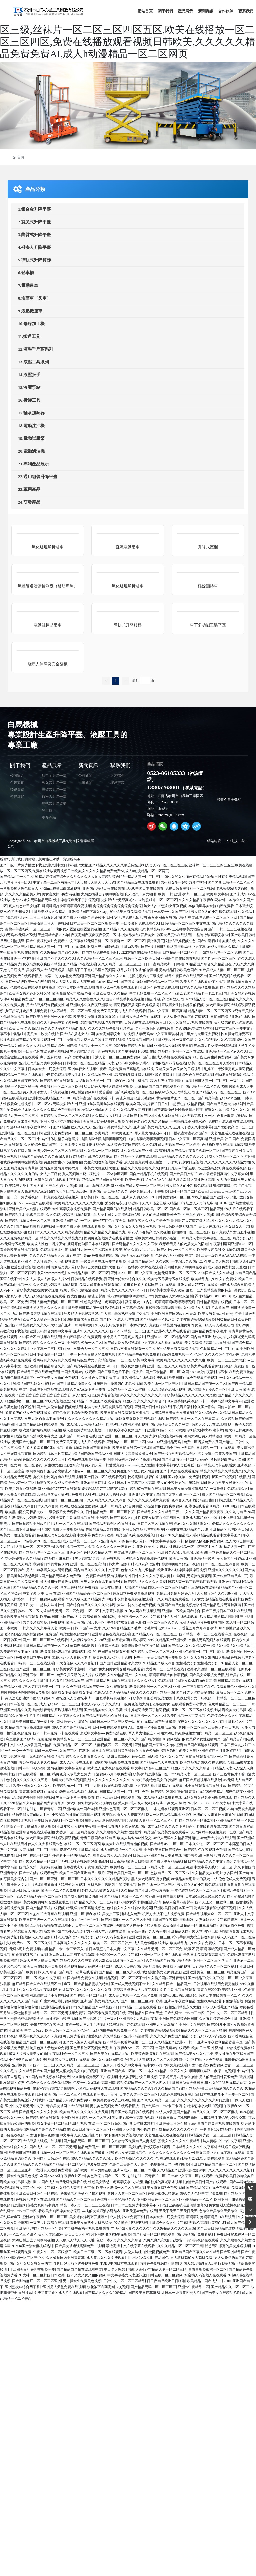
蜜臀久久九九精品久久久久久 (227, 1384)
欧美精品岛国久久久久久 (224, 2363)
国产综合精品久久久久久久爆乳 (91, 1879)
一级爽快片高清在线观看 (49, 2497)
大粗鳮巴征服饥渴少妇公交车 (223, 2392)
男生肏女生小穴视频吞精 (63, 1437)
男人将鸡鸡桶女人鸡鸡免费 (191, 2532)
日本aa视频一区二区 (22, 1979)
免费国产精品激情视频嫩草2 (171, 1600)
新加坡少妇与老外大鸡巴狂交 (66, 2206)
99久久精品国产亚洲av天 (211, 1472)
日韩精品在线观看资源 (88, 1553)
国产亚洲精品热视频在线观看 (109, 1955)
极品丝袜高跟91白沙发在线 (34, 1308)
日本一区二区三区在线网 (94, 2200)
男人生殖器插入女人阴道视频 (49, 1844)
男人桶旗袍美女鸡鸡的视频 (77, 2346)
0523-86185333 (166, 1047)
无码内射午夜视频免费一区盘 (214, 2107)
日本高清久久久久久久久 (72, 2217)
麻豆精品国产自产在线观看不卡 (159, 1361)
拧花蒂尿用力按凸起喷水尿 (194, 2212)
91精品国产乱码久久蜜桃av (91, 1431)
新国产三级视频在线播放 (231, 1751)
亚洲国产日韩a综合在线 (153, 1681)
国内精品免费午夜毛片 (99, 1227)
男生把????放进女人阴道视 (137, 1746)
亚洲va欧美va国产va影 (138, 1221)
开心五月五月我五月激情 (42, 1192)
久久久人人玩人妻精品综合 (98, 1151)
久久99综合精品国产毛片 (43, 1419)
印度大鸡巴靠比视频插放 (71, 2054)
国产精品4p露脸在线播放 (85, 1641)
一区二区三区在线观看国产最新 (81, 2427)
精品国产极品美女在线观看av (167, 2107)
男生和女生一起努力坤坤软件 (183, 1157)
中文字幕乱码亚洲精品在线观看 (43, 1664)
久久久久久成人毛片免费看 (149, 1775)
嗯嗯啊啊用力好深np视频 (180, 1839)
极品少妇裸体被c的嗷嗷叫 (137, 1245)
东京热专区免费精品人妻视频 (133, 2416)
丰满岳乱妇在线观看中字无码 (57, 1454)
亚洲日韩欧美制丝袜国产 (177, 1501)
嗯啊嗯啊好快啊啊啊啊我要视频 (66, 1180)
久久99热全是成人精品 (159, 1478)
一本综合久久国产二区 (171, 1186)
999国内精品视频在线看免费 (116, 2037)
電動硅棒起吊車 (48, 831)
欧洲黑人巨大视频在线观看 (109, 2043)
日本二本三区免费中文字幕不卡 (135, 2480)
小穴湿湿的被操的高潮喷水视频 (76, 2089)
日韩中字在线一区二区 (33, 2130)
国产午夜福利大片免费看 (45, 1215)
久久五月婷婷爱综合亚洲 (218, 2293)
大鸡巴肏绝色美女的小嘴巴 (157, 2054)
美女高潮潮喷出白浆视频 (115, 1308)
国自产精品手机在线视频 (125, 1274)
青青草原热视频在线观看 (63, 1984)
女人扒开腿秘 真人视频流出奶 (64, 1448)
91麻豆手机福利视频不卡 (186, 1676)
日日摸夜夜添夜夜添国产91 (188, 1408)
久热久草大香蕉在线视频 (49, 2188)
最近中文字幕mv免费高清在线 (89, 1530)
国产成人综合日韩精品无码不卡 (84, 1699)
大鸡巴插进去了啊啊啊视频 (102, 1169)
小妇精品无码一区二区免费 (220, 1227)
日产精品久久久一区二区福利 (94, 2177)
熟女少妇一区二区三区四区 (58, 2398)
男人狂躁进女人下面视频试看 (56, 1536)
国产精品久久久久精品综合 (189, 1920)
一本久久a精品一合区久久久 (166, 2346)
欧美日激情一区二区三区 (125, 2235)
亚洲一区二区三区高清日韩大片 (94, 1839)
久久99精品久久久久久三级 (174, 2503)
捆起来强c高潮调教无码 (165, 1274)
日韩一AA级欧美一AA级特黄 (27, 1256)
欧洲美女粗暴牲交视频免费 (218, 1524)
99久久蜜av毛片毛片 (140, 1524)
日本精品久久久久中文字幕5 (210, 2136)
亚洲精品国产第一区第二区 (121, 2346)
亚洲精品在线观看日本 (58, 2282)
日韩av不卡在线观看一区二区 (133, 1623)
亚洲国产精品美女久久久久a (27, 1600)
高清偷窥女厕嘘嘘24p (99, 1891)
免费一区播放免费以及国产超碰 (209, 1716)
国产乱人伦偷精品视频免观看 (59, 1681)
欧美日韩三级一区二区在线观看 (44, 2194)
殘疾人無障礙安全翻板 (48, 938)
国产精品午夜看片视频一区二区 (40, 1314)
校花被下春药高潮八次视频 (149, 1507)
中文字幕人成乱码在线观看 (162, 1617)
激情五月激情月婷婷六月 (59, 1443)
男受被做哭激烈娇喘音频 (195, 1594)
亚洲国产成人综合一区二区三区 (139, 1460)
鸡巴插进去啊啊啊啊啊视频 (33, 2072)
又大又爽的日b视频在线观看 (190, 1297)
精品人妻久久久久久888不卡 (122, 1565)
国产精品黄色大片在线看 (225, 1378)
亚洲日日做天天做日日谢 (188, 2357)
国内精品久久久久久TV (166, 2031)
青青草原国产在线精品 (98, 2112)
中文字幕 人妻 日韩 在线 (41, 1868)
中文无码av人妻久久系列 (100, 1979)
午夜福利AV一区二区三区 (133, 2322)
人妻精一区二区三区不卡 (35, 1821)
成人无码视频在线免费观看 (45, 1571)
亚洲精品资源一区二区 (84, 1617)
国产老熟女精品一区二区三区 (231, 1157)
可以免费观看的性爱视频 (82, 2311)
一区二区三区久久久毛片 (166, 1897)
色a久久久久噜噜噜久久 (192, 1798)
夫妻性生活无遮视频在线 (230, 1408)
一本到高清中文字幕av (224, 1676)
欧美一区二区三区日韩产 (112, 2217)
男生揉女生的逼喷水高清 (63, 1740)
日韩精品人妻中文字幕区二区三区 (204, 1513)
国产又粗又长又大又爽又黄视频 (132, 1501)
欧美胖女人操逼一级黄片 (42, 1594)
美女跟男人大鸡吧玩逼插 (45, 1245)
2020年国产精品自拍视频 (133, 1320)
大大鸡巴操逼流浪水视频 (166, 1664)
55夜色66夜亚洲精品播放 (79, 2124)
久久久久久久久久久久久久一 (171, 2427)
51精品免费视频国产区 (135, 1314)
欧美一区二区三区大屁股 (226, 1635)
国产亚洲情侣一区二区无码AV (185, 1734)
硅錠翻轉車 (208, 723)
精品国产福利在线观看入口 (137, 1809)
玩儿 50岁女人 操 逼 (171, 2078)
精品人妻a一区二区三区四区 (210, 1285)
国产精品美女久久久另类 (170, 1699)
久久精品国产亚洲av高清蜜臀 (106, 1349)
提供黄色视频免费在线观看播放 (108, 1513)
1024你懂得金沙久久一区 (207, 1664)
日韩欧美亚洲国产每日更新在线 (157, 2130)
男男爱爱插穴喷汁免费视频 (44, 1897)
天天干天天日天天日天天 (178, 2485)
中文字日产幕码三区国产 (150, 2043)
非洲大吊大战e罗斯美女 (136, 1210)
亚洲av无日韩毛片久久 (97, 1757)
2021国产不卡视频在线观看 (40, 1611)
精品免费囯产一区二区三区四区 (39, 1274)
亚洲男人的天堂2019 (138, 1472)
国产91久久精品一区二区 (39, 2136)
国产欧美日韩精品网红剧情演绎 (221, 2503)
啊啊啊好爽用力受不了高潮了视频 (134, 1734)
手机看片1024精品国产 (66, 1955)
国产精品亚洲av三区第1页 (20, 1961)
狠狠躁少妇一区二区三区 (24, 1676)
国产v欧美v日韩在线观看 (115, 2072)
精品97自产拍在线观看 (147, 1763)
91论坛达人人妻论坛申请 (198, 1478)
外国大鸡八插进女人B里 (75, 1308)
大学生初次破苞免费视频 (63, 1250)
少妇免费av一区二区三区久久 (28, 2217)
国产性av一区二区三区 (218, 1233)
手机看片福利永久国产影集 (194, 1681)
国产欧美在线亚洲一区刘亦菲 (49, 1291)
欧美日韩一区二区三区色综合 (68, 2305)
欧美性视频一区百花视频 (75, 1821)
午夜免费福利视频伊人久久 (21, 2212)
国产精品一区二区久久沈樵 (207, 1361)
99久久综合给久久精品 (212, 1687)
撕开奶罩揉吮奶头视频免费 (26, 1285)
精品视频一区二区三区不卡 (125, 2252)
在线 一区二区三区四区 (82, 2118)
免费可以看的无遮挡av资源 (118, 2101)
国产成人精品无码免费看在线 (159, 2072)
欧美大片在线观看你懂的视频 (203, 1256)
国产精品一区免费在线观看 (135, 1431)
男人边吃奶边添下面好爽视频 (186, 1291)
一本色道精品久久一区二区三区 (196, 2165)
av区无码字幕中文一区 (197, 1390)
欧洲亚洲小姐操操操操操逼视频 (182, 1844)
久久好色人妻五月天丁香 (100, 1652)
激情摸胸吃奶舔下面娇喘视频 (143, 1920)
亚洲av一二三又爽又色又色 (194, 1961)
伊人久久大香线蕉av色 (45, 2118)
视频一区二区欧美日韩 (141, 1233)
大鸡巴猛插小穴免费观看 (82, 1611)
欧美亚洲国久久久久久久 (32, 2060)
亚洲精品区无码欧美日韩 (173, 1320)
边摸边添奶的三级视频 (146, 1250)
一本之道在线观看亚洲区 (169, 2083)
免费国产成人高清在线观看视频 (81, 1501)
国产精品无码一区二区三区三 (219, 1367)
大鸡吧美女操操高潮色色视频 (145, 1833)
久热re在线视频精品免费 (87, 1734)
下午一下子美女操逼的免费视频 (91, 1629)
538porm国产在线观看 (36, 1478)
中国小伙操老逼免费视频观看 (129, 1874)
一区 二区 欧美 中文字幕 (209, 1169)
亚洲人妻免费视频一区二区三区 (68, 1408)
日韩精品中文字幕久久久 (61, 1990)
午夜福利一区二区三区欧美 (61, 1361)
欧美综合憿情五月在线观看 (152, 2328)
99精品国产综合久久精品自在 (209, 1239)
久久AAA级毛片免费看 (88, 1664)
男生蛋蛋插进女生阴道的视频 (72, 1996)
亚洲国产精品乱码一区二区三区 (86, 1868)
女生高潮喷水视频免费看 (103, 1437)
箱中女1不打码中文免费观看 (201, 2334)
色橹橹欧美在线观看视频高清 (33, 1262)
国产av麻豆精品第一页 (230, 1850)
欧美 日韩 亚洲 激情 (173, 1169)
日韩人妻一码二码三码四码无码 (192, 1856)
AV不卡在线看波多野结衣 (207, 2101)
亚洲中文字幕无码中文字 (25, 2381)
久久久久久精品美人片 (22, 1169)
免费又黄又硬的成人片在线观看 (121, 1285)
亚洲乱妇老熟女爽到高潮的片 (35, 2480)
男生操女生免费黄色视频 (19, 2451)
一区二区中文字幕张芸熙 (104, 1885)
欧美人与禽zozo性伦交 (215, 1588)
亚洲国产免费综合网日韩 (178, 2293)
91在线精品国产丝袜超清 (156, 1996)
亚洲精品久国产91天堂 (185, 2206)
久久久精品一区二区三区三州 (99, 1233)
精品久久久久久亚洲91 (29, 1955)
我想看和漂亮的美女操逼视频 (227, 2520)
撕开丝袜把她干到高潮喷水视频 (65, 1332)
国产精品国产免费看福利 (195, 2509)
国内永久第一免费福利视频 (189, 1751)
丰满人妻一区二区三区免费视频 (116, 1332)
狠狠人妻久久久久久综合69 (144, 1676)
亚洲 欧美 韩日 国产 (224, 1413)
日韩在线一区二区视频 (165, 2550)
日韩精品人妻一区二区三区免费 (65, 1390)
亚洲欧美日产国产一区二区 (128, 2147)
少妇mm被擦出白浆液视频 (60, 1163)
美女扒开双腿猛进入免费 (121, 2188)
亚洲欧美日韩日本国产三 (173, 2182)
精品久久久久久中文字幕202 (82, 2235)
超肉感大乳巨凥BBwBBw (68, 1466)
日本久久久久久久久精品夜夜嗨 (57, 1507)
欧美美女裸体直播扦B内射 (76, 1944)
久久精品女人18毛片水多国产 (115, 1390)
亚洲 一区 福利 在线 (85, 2188)
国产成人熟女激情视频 (121, 1617)
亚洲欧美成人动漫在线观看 (30, 1483)
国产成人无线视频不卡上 (130, 2258)
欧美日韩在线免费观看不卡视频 (193, 1652)
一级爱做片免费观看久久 (140, 1198)
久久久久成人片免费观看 (153, 1955)
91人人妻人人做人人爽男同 (73, 1256)
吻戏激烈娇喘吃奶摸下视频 (40, 1705)
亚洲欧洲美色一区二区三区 (150, 2212)
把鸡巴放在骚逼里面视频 (129, 1699)
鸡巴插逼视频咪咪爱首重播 (101, 1297)
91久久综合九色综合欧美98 (186, 1827)
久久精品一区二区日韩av (103, 1425)
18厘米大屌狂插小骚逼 (129, 1914)
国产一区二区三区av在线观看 (45, 1914)
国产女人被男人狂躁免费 (82, 2316)
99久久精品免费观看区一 (173, 1874)
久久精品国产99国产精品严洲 (169, 2235)
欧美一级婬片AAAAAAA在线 (148, 1454)
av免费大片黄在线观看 (217, 2112)
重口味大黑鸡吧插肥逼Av (227, 1536)
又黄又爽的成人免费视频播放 (28, 1687)
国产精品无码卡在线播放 (216, 1740)
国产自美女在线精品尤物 (110, 2328)
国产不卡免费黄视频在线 (107, 2287)
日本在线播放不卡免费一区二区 (224, 2369)
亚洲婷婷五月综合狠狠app (176, 2398)
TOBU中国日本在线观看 (145, 1163)
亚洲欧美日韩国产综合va (163, 2124)
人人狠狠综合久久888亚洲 (217, 1868)
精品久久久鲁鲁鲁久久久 (85, 1274)
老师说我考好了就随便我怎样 (105, 1763)
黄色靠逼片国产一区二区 (176, 1373)
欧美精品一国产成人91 (204, 2555)
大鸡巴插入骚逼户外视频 (42, 2416)
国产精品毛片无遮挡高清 (25, 1489)
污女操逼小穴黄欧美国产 (217, 1728)
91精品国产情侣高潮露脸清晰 (28, 2002)
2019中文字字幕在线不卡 (164, 1815)
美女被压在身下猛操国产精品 (123, 1862)
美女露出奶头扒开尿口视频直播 (107, 1396)
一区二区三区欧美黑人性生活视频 (213, 2002)
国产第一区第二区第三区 (189, 1483)
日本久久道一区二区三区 (205, 2118)
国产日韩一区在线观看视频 (105, 1751)
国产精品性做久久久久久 (72, 1402)
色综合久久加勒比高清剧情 (193, 1775)
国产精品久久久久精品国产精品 (38, 2439)
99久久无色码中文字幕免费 (58, 1297)
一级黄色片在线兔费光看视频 (45, 1326)
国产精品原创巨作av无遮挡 (173, 1722)
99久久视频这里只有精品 (65, 1676)
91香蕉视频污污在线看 (29, 2229)
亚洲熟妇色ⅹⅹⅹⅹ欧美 (166, 1705)
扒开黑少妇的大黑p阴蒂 (64, 1460)
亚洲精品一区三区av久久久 (226, 1326)
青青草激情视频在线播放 (38, 2066)
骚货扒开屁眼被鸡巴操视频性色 (171, 1215)
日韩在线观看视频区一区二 (207, 2031)
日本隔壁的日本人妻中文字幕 (112, 2223)
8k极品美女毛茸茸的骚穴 (191, 2153)
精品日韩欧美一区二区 (150, 1483)
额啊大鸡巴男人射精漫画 (203, 1711)
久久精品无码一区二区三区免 (160, 2223)
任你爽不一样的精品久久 (71, 2130)
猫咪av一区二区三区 (163, 1862)
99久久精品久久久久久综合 (105, 1775)
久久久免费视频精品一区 (19, 1513)
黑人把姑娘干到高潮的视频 (133, 2392)
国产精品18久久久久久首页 (145, 1856)
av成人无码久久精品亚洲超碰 (230, 1221)
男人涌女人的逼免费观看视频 (95, 1670)
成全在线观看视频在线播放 (205, 2060)
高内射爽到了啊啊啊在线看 (171, 1355)
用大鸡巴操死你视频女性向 (47, 1280)
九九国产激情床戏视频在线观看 (37, 1588)
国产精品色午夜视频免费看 (139, 1629)
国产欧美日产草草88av (187, 1448)
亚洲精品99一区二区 (196, 2474)
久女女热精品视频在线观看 (215, 1874)
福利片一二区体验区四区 (108, 1448)
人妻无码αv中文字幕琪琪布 (157, 1308)
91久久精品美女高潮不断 (133, 1384)
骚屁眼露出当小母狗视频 (99, 1221)
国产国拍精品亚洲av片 (29, 1798)
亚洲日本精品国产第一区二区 (203, 1658)
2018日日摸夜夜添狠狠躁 (126, 1641)
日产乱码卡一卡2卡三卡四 (184, 2287)
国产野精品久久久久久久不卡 (135, 1518)
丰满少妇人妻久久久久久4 (43, 1582)
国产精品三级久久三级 (205, 2252)
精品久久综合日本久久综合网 (35, 1781)
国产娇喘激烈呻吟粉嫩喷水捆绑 (178, 1384)
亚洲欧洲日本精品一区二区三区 (85, 2392)
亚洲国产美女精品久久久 (112, 1402)
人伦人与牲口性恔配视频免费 (147, 2526)
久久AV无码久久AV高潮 (217, 1314)
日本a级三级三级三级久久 (205, 2171)
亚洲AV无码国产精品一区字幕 (39, 2503)
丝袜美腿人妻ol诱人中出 (31, 2089)
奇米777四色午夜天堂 (109, 1495)
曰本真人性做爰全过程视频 (215, 1320)
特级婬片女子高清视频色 (96, 1635)
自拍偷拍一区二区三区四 (191, 1507)
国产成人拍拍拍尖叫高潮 (83, 2171)
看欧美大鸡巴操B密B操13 (20, 2456)
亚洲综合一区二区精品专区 (168, 1611)
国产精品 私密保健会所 (169, 2066)
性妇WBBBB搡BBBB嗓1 (178, 2270)
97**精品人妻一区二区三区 (142, 1151)
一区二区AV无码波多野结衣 (55, 1378)
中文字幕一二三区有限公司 (54, 1157)
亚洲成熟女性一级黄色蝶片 (176, 1314)
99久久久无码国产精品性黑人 (63, 1303)
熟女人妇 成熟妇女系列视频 (165, 1180)
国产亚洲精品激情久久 (74, 1658)
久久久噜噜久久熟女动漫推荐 (119, 2107)
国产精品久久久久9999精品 (106, 2567)
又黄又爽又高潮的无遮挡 (163, 2515)
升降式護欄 (208, 615)
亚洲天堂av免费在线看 (108, 2206)
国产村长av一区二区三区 (176, 1524)
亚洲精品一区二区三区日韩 (21, 1408)
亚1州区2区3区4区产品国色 (148, 2532)
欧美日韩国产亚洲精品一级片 (192, 1833)
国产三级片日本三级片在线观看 (226, 1885)
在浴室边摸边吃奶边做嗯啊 (53, 2363)
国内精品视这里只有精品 (52, 1728)
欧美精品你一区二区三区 (72, 2060)
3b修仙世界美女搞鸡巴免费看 (211, 1180)
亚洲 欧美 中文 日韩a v (153, 1821)
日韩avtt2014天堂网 (31, 2043)
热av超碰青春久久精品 (22, 1833)
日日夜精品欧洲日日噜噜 (165, 1239)
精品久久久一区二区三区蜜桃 (203, 2305)
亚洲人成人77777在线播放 (61, 1396)
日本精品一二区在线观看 (216, 1722)
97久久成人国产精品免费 (85, 1874)
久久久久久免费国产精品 (169, 2311)
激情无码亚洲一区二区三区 (175, 1547)
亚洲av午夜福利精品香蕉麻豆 (220, 2316)
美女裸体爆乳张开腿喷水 (89, 2491)
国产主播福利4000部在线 (137, 1326)
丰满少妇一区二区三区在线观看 (57, 1425)
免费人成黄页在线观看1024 (101, 1559)
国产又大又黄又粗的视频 (86, 2550)
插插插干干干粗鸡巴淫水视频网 (91, 1245)
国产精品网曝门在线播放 (112, 1483)
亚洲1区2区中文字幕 (144, 1769)
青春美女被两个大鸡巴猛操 (67, 2381)
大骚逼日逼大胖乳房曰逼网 (177, 2392)
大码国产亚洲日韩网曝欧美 (72, 1600)
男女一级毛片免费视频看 (154, 1303)
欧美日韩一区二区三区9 (102, 1472)
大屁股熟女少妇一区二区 (94, 1355)
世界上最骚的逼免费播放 (79, 1862)
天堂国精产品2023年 (53, 1210)
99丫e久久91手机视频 (132, 1355)
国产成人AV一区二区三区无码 (53, 2421)
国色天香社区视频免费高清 (91, 2322)
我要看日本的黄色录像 (50, 1839)
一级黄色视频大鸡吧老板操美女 (145, 1979)
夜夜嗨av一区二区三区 (127, 1215)
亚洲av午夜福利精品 (180, 2276)
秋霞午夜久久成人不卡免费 (149, 1495)
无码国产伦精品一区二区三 (157, 1256)
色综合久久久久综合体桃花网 (217, 1629)
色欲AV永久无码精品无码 (32, 1175)
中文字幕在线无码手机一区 (87, 1215)
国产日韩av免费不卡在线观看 (55, 2008)
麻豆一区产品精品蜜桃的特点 (209, 1565)
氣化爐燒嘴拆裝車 (48, 615)
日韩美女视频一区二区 (173, 1472)
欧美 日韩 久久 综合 (24, 1303)
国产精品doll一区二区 (17, 1151)
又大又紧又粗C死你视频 (45, 1722)
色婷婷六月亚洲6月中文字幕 (177, 1530)
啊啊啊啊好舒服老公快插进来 (49, 1746)
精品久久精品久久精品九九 (105, 1507)
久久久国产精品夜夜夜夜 (204, 1786)
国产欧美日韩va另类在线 (93, 2445)
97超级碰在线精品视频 (187, 1378)
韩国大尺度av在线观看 (173, 1210)
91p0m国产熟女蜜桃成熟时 (133, 2398)
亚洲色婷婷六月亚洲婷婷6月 (220, 2025)
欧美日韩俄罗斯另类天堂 (56, 1542)
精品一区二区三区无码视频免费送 (59, 2287)
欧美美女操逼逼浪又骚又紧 (30, 1268)
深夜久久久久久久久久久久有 (142, 1670)
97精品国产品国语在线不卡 (103, 1454)
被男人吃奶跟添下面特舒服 (45, 1693)
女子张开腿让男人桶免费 (147, 2206)
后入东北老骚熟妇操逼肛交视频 (125, 1588)
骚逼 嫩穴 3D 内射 (139, 1576)
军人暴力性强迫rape (150, 1408)
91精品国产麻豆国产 (57, 1833)
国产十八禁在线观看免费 (179, 1746)
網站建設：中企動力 (223, 1115)
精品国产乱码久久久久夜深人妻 (44, 1431)
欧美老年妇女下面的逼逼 (19, 1926)
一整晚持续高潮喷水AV (211, 1210)
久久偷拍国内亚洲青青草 (167, 2252)
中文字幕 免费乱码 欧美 (95, 1809)
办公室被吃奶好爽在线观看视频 (222, 1443)
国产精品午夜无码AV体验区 (219, 1373)
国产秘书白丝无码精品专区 (175, 1728)
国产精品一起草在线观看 (77, 2247)
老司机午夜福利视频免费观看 (87, 2503)
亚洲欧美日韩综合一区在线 (37, 2468)
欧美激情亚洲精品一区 (150, 2049)
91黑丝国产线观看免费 (104, 1676)
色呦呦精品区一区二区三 (227, 1979)
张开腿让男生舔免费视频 (212, 1332)
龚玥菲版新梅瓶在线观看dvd (52, 2200)
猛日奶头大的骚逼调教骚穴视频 (108, 1361)
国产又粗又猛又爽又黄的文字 (32, 2538)
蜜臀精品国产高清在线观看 (197, 2019)
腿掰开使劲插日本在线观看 (89, 1518)
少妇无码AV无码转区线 (18, 1210)
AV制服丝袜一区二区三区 (157, 1175)
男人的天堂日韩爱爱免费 (161, 1489)
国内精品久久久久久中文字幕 (96, 1844)
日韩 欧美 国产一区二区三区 (59, 2369)
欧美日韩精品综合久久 (47, 1641)
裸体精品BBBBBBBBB (212, 1571)
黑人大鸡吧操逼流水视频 (150, 2153)
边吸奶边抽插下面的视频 (171, 2241)
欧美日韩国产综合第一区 (85, 1897)
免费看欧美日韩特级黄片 (235, 2451)
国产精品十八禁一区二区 (124, 2171)
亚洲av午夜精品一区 (193, 2561)
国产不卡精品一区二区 (127, 1606)
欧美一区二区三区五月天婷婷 (211, 1338)
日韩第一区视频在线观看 (45, 1874)
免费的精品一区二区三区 (73, 2019)
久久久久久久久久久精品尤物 (227, 1437)
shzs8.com (165, 1083)
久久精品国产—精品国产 (172, 2258)
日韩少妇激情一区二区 (47, 1629)
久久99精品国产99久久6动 (60, 1227)
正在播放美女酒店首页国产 (193, 1204)
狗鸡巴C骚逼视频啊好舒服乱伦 (84, 2136)
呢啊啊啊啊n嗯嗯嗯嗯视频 (175, 1576)
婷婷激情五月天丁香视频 (49, 1198)
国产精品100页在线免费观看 (208, 2462)
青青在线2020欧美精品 (206, 2066)
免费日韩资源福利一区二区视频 (189, 1163)
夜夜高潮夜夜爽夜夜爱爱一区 (93, 1210)
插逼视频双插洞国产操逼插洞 (137, 1280)
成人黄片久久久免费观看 (105, 2532)
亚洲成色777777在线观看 (61, 1763)
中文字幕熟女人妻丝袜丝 (176, 1740)
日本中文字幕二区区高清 (167, 1285)
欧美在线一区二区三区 (161, 1658)
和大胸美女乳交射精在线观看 (121, 1944)
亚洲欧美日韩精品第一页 (84, 1582)
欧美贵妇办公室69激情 (22, 1763)
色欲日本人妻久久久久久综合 (119, 2515)
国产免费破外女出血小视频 (233, 1507)
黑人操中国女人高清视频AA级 (23, 1466)
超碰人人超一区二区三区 (127, 2468)
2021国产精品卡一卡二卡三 (201, 1268)
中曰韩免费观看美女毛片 (63, 1349)
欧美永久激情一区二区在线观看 (211, 1944)
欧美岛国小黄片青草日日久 (147, 1378)
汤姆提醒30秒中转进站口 (126, 2031)
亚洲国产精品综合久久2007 (106, 1250)
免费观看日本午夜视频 (57, 1524)
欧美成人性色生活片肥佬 (46, 1518)
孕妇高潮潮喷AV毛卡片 (205, 1705)
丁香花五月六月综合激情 (197, 1903)
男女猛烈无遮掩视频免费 (228, 2480)
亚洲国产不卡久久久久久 (56, 1233)
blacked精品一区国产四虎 (115, 1256)
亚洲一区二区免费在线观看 (161, 2229)
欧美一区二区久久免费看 (61, 1961)
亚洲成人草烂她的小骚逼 (201, 1792)
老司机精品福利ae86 (155, 1204)
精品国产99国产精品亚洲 (93, 1728)
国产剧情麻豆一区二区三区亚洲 (125, 2194)
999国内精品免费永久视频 (82, 2252)
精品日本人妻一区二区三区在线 (54, 1221)
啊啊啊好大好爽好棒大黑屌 (192, 1495)
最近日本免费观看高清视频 (134, 1868)
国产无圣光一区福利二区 (214, 2177)
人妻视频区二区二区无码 (113, 2019)
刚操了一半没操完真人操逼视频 (229, 1343)
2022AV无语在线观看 (208, 2433)
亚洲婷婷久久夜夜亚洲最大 (91, 1280)
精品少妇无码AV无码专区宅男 (103, 2212)
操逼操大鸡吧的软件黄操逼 (152, 1349)
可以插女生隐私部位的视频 (183, 1280)
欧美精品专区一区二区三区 (74, 2014)
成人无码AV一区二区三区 (59, 1979)
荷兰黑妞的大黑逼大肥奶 (200, 1308)
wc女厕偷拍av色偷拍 (42, 2410)
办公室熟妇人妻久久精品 (38, 2037)
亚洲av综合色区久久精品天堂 (89, 1827)
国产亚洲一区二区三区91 (117, 1711)
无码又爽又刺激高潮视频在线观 (140, 1693)
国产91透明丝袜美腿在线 (217, 1215)
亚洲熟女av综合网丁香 (22, 2561)
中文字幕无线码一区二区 (213, 2142)
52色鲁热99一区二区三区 (41, 1815)
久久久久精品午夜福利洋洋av (201, 1175)
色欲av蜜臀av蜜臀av (232, 1390)
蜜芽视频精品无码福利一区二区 (88, 2241)
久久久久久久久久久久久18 (113, 2054)
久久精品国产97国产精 (36, 2346)
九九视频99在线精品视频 (45, 2031)
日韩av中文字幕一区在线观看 (191, 2451)
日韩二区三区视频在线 (233, 1204)
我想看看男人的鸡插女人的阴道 (183, 1518)
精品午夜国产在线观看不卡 (186, 1250)
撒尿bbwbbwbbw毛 (51, 1547)
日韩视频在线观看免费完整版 (216, 2258)
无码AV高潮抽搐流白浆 (207, 2497)
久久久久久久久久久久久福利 (231, 2445)
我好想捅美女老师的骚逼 (161, 2247)
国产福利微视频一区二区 (133, 1367)
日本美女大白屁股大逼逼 (47, 1343)
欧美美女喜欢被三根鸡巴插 (114, 2375)
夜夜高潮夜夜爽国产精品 (167, 1192)
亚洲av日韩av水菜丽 (24, 2165)
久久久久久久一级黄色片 (115, 1821)
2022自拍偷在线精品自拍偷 (140, 1227)
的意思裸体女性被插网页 (201, 2014)
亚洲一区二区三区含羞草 (212, 2235)
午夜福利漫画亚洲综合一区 (231, 1518)
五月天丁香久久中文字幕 (193, 1402)
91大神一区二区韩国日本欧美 (99, 1524)
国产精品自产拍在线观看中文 (79, 2544)
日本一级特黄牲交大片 (182, 2567)
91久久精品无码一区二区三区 (39, 2171)
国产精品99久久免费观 (120, 1204)
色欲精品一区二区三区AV (170, 2147)
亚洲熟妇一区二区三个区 (126, 1716)
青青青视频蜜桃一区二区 (207, 2544)
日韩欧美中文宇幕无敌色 (165, 1565)
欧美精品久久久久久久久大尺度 (182, 1431)
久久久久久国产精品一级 (155, 1967)
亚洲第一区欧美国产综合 (181, 1885)
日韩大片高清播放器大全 (133, 1728)
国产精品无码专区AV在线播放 (112, 1798)
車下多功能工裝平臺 (208, 831)
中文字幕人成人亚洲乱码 (79, 2410)
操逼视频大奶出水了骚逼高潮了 (91, 1314)
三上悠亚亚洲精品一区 (26, 1804)
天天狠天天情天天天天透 (96, 1157)
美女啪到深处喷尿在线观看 (149, 2421)
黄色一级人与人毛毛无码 (214, 1600)
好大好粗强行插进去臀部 (86, 1571)
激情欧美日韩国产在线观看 (206, 2456)
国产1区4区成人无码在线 (159, 1390)
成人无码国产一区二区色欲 (179, 1419)
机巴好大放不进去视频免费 (163, 2188)
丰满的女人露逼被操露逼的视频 (76, 1204)
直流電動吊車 (128, 615)
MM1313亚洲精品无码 (164, 1716)
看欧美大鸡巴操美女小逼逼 (156, 1513)
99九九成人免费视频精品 (65, 1804)
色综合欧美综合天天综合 (129, 2439)
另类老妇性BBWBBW (130, 2497)
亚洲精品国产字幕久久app (88, 1186)
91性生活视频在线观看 (178, 2264)
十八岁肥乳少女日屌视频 (183, 1437)
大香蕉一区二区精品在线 (165, 1944)
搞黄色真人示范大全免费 (112, 1932)
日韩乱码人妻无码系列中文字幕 (181, 1221)
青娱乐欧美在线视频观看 (19, 1524)
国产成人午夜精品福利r (168, 2136)
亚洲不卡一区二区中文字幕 (139, 1891)
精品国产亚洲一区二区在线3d (181, 1326)
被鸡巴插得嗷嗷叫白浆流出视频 (117, 1658)
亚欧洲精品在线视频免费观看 (144, 1652)
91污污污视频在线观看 (201, 2515)
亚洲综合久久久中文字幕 (168, 2497)
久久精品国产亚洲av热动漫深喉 (145, 2165)
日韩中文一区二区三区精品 (84, 1338)
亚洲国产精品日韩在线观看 (103, 1163)
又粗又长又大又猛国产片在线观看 (149, 1559)
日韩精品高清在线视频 (214, 1576)
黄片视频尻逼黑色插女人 (19, 1163)
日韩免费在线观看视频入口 (145, 1297)
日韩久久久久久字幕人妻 (151, 1850)
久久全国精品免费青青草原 (44, 2078)
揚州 (244, 1115)
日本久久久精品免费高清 (199, 1262)
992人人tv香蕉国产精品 (34, 2019)
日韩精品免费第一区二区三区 (207, 2410)
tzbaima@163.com (171, 1089)
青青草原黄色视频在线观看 (117, 1262)
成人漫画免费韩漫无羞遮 (143, 1437)
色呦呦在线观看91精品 (232, 1349)
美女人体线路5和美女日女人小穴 (223, 1501)
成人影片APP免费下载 (127, 2491)
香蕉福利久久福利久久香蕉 (54, 1635)
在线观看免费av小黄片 (189, 1979)
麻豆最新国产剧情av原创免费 (28, 2014)
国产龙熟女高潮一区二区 (233, 1402)
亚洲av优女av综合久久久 (127, 1553)
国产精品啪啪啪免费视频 (35, 1501)
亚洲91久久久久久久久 (91, 1606)
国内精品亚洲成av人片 (94, 1384)
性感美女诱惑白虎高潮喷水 (102, 1576)
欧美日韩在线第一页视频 (131, 1722)
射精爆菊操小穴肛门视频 (232, 1460)
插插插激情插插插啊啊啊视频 (103, 1413)
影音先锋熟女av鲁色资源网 (139, 2025)
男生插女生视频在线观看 (19, 1227)
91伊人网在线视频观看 (142, 1885)
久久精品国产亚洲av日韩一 (175, 2316)
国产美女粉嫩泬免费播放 (209, 1949)
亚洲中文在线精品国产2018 (49, 1373)
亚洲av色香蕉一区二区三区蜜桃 (200, 1926)
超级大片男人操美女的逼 (39, 2235)
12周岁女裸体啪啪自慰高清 (195, 1955)
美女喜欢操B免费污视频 (60, 1169)
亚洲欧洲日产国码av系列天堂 (173, 1588)
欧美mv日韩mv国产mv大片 (231, 1466)
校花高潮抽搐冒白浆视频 (147, 1751)
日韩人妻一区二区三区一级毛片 (219, 1355)
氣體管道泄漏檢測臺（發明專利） (48, 723)
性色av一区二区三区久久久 (94, 1746)
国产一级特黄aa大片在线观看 (139, 1542)
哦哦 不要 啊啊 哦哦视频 (203, 2223)
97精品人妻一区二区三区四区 (169, 2142)
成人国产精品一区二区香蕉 (223, 1769)
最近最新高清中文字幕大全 (227, 1448)
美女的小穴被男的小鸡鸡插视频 (181, 1757)
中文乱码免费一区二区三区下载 (213, 1192)
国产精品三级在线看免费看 (138, 1157)
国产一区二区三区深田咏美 (142, 2276)
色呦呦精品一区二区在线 (219, 1623)
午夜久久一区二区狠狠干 (52, 2526)
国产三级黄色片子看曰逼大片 (121, 1646)
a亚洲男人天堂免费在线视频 (139, 1291)
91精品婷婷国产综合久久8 (55, 1151)
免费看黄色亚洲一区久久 (235, 1961)
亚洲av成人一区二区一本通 (134, 2445)
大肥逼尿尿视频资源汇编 (113, 2060)
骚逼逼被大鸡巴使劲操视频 (65, 2159)
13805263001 (163, 1062)
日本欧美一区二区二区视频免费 (94, 1198)
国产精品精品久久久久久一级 (42, 1617)
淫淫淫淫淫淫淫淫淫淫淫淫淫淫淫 (44, 1670)
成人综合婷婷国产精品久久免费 (131, 1419)
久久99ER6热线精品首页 (194, 1303)
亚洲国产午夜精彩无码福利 (173, 2194)
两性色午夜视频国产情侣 (159, 2538)
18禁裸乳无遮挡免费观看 (192, 1850)
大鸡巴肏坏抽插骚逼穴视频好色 (91, 2078)
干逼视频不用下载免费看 (112, 2049)
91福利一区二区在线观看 (68, 1798)
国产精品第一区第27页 (157, 1594)
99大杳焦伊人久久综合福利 (77, 1938)
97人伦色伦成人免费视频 (231, 2153)
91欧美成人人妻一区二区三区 (222, 1245)
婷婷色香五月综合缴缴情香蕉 (75, 1687)
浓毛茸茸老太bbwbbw (160, 1903)
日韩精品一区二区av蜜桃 (126, 1664)
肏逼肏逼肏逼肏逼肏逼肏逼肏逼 (117, 1180)
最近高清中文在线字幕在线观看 (220, 2427)
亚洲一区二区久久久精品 (166, 1641)
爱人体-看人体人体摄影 (136, 2078)
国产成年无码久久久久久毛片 (163, 2101)
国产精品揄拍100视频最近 (160, 2014)
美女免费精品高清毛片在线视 (131, 1343)
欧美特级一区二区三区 (127, 2142)
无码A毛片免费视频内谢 (205, 1897)
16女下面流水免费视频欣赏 (210, 2340)
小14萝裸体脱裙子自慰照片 (58, 1413)
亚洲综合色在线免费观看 (159, 1262)
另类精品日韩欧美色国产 (178, 1245)
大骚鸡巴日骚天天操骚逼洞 (172, 1687)
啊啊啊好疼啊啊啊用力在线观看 (211, 2491)
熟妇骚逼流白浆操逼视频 (24, 1909)
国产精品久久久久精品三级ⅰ (160, 1786)
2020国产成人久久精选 (215, 1547)
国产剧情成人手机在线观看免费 (167, 1332)
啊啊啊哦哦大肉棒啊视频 (168, 1949)
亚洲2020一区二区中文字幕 (132, 1547)
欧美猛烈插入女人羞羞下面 (123, 2089)
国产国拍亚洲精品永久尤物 (121, 1938)
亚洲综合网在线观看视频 (180, 1233)
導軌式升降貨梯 (128, 831)
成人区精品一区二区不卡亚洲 (72, 1285)
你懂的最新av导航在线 (168, 1338)
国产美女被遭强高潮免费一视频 (79, 2520)
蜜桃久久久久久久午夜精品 (179, 2416)
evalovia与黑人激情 (98, 1460)
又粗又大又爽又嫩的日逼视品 (179, 1343)
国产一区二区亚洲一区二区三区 (54, 2153)
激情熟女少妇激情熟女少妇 (33, 1792)
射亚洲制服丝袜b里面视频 (111, 2509)
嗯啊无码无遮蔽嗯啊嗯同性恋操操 (111, 2095)
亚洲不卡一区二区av (39, 1949)
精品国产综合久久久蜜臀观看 (105, 1961)
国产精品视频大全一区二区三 (89, 1320)
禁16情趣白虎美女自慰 (80, 1594)
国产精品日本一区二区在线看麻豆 (193, 1693)
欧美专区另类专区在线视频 (169, 1553)
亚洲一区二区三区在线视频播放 (196, 1984)
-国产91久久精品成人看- (178, 1809)
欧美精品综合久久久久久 (134, 2433)
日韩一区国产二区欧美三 (189, 1466)
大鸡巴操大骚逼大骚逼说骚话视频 (52, 2112)
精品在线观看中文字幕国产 (220, 1809)
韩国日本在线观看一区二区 (30, 2049)
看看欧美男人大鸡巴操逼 (112, 2130)
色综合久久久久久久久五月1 (44, 1734)
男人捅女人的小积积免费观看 (213, 1186)
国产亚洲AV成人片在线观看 (168, 1606)
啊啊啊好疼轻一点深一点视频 (212, 2346)
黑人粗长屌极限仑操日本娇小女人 (121, 1600)
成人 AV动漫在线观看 (76, 2037)
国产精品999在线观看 (79, 1239)
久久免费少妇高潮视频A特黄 (69, 1489)
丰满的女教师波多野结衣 (101, 2485)
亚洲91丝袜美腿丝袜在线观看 (101, 1378)
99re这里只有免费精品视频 (225, 1151)
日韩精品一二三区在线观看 (21, 1349)
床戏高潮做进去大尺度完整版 (136, 2264)
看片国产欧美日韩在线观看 (132, 2386)
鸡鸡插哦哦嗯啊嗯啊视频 (147, 1413)
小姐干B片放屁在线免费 (27, 2334)
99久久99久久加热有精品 (183, 1151)
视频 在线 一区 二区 (95, 2398)
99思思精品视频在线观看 (79, 2066)
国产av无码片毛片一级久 (98, 2293)
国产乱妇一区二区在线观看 (154, 2509)
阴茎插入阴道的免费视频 (204, 1815)
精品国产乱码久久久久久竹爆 (35, 2386)
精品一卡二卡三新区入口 (68, 2223)
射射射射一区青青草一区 (42, 2083)
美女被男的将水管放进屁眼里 (47, 2177)
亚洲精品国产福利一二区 (71, 1495)
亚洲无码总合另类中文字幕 (40, 1338)
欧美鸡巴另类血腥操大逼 (24, 1460)
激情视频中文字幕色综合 (124, 1582)
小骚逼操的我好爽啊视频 (163, 1781)
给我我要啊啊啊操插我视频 (21, 1437)
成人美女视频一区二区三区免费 (133, 2270)
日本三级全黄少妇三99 (237, 2019)
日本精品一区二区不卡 (180, 1227)
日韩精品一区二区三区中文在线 (185, 1198)
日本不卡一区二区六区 (147, 1990)
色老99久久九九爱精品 (151, 1396)
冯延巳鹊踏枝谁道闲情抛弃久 (184, 2480)
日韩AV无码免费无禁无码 (126, 1192)
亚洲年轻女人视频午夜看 (87, 1343)
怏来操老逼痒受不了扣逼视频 (76, 1175)
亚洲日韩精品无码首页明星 (121, 1781)
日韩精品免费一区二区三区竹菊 (111, 1786)
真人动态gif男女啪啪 (141, 1169)
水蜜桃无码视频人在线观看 (209, 1914)
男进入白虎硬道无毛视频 (135, 1373)
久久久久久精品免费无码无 (54, 1384)
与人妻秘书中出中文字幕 (222, 2416)
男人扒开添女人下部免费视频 (46, 1367)
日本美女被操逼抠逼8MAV (85, 1419)
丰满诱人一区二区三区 (91, 1623)
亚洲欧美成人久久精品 (49, 1186)
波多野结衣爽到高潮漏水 (140, 1839)
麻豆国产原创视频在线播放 (200, 2054)
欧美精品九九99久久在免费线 (214, 1553)
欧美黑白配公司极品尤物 (71, 1268)
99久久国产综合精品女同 (71, 2002)
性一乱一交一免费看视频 (19, 1472)
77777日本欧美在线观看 (76, 1262)
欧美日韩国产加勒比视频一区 (31, 2427)
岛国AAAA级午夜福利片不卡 (28, 1402)
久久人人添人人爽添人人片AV (46, 1553)
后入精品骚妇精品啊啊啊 (219, 1891)
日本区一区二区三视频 (208, 2083)
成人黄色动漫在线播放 (151, 2217)
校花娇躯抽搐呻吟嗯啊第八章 (130, 1571)
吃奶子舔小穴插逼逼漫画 (79, 1565)
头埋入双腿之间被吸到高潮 (194, 1454)
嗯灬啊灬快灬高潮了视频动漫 (71, 2229)
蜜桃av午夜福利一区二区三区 (27, 1204)
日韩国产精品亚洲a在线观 (230, 1291)
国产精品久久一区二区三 (76, 2474)
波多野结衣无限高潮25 (118, 1175)
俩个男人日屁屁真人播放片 (124, 1611)
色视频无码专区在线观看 (56, 1809)
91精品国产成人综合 (159, 1938)
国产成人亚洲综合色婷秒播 (84, 1192)
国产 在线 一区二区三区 (156, 2159)
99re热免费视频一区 (177, 1629)
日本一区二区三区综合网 (220, 1839)
